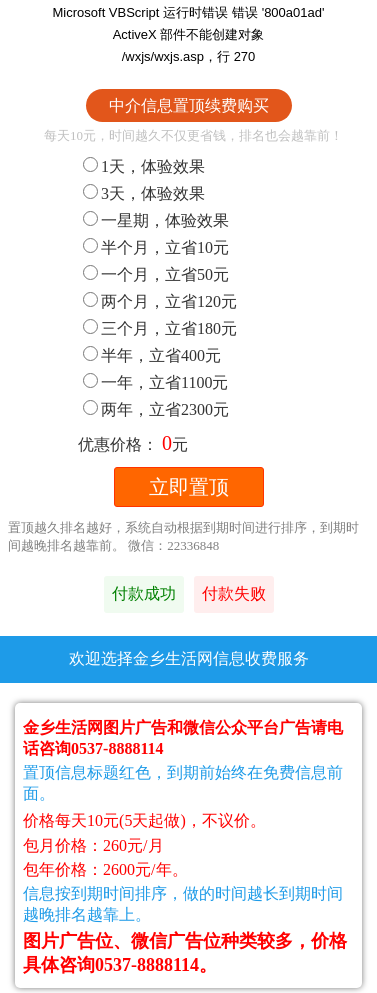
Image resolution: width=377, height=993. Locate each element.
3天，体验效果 (144, 193)
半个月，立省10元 (156, 247)
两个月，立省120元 (160, 301)
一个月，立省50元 (156, 274)
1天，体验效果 (144, 166)
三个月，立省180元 (160, 328)
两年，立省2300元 (156, 409)
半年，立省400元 (152, 355)
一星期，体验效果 (156, 220)
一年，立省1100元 (155, 382)
